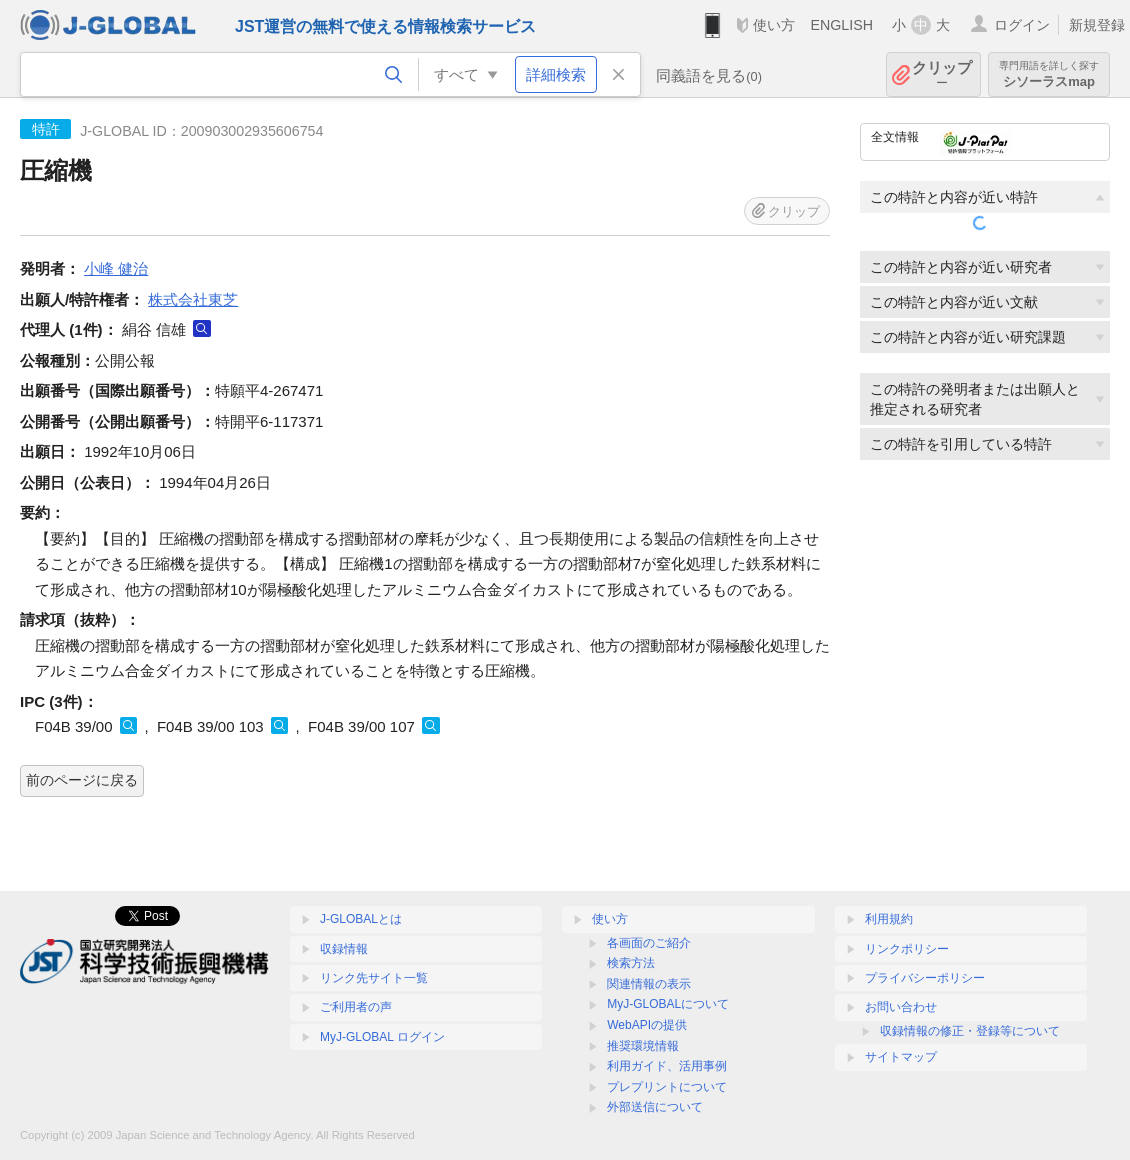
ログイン (1022, 25)
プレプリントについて (667, 1087)
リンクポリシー (907, 949)
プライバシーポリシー (925, 978)
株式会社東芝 (193, 299)
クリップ (942, 74)
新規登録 (1097, 25)
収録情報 (344, 949)
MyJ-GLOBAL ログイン (382, 1037)
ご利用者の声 (356, 1007)
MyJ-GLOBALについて (668, 1004)
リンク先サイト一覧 (374, 978)
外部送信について (655, 1107)
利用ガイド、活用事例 (667, 1066)
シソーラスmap (1049, 74)
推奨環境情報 (643, 1046)
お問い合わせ (901, 1007)
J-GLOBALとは (361, 919)
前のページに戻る (82, 780)
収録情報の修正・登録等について (970, 1031)
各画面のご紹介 (649, 943)
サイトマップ (901, 1057)
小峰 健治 (116, 268)
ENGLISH (841, 25)
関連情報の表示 (649, 984)
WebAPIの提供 (647, 1025)
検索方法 (631, 963)
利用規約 (889, 919)
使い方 (774, 25)
